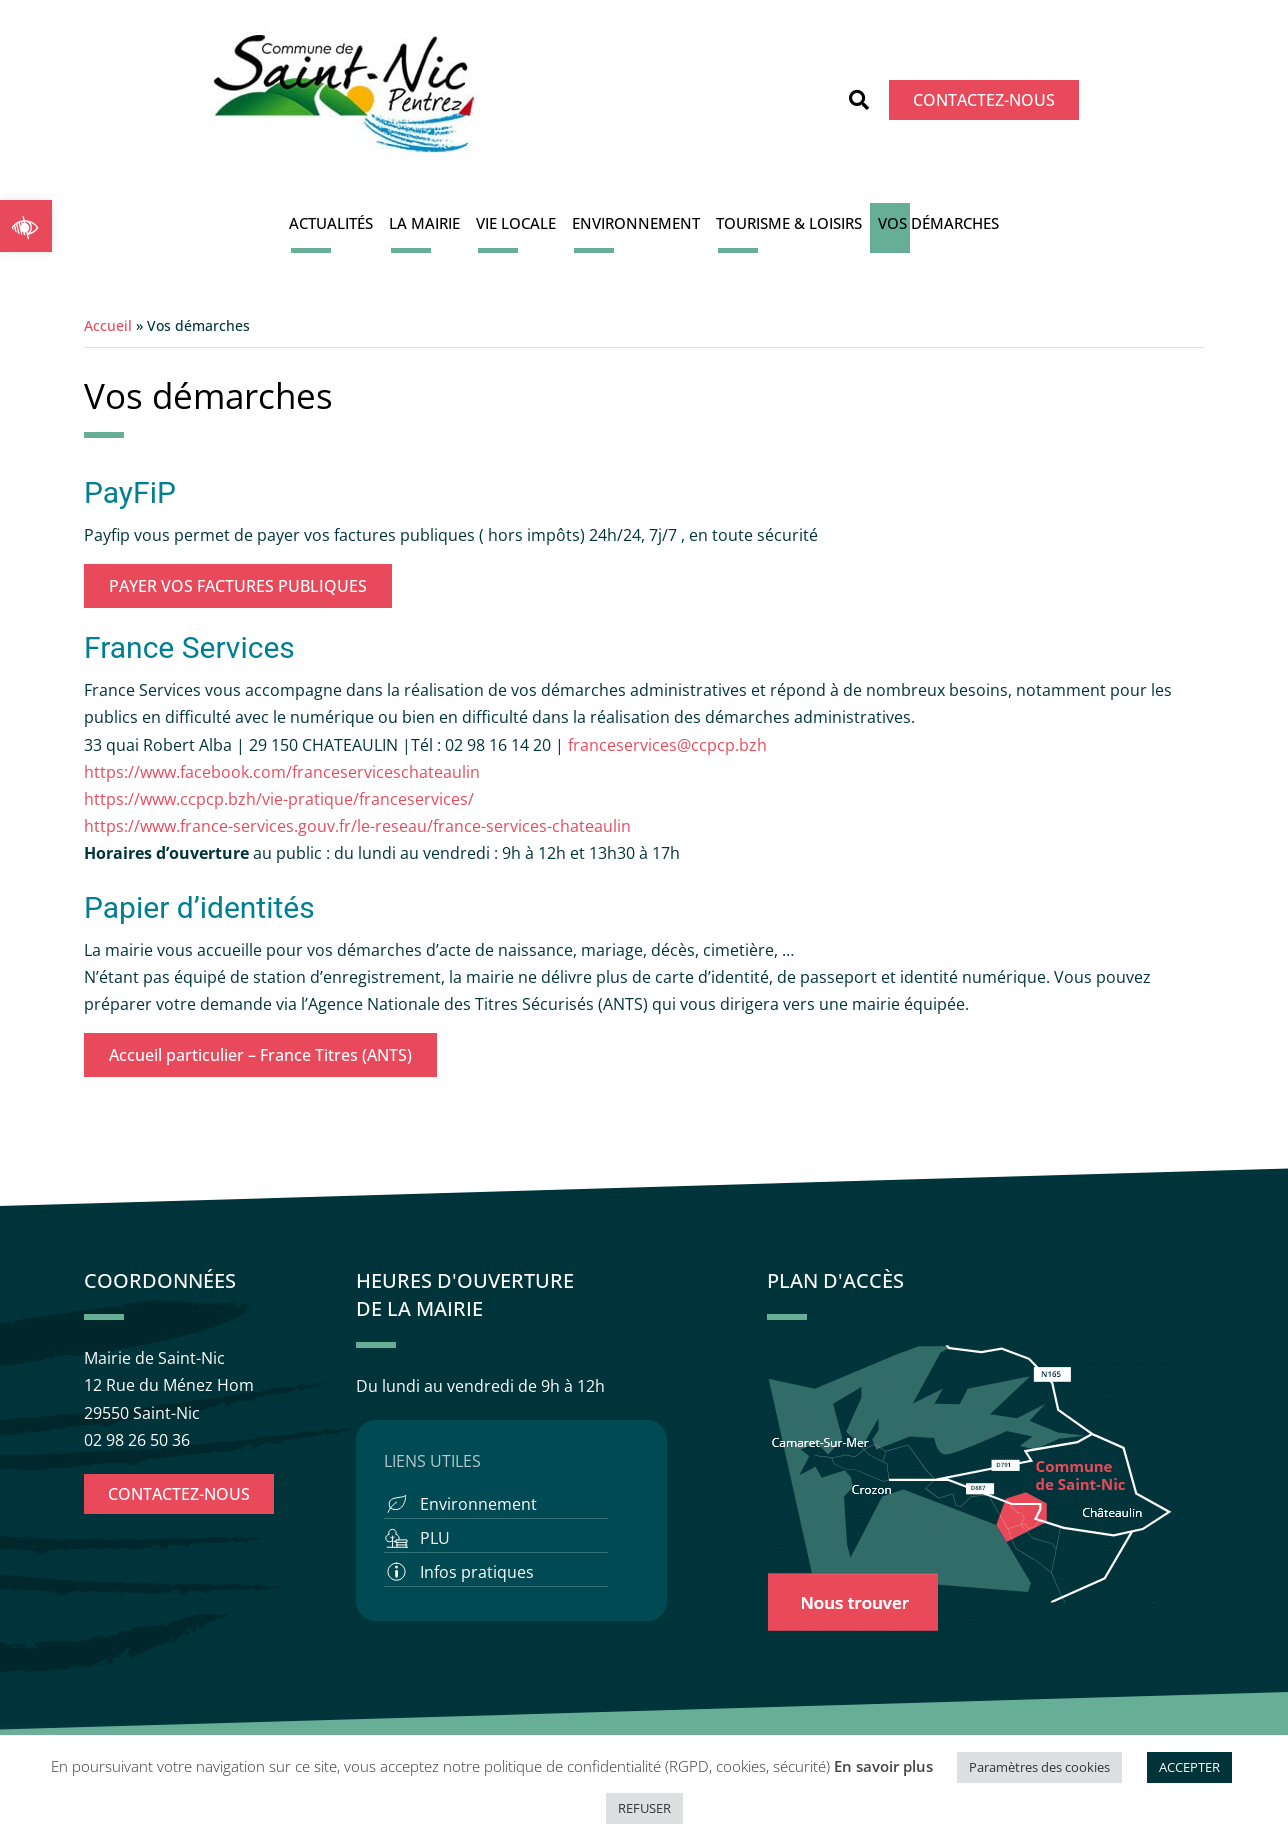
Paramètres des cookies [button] (1039, 1767)
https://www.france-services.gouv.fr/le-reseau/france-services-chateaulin (357, 826)
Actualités (331, 223)
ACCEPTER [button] (1189, 1767)
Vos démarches (938, 223)
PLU (435, 1538)
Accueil (108, 325)
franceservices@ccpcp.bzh (669, 745)
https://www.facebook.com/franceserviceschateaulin (282, 772)
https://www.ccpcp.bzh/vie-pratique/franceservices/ (279, 799)
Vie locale (516, 223)
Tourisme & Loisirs (789, 223)
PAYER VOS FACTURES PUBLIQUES (238, 586)
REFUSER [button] (644, 1808)
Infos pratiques (477, 1572)
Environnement (636, 223)
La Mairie (424, 223)
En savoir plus (883, 1766)
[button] (26, 226)
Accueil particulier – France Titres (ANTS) (260, 1055)
